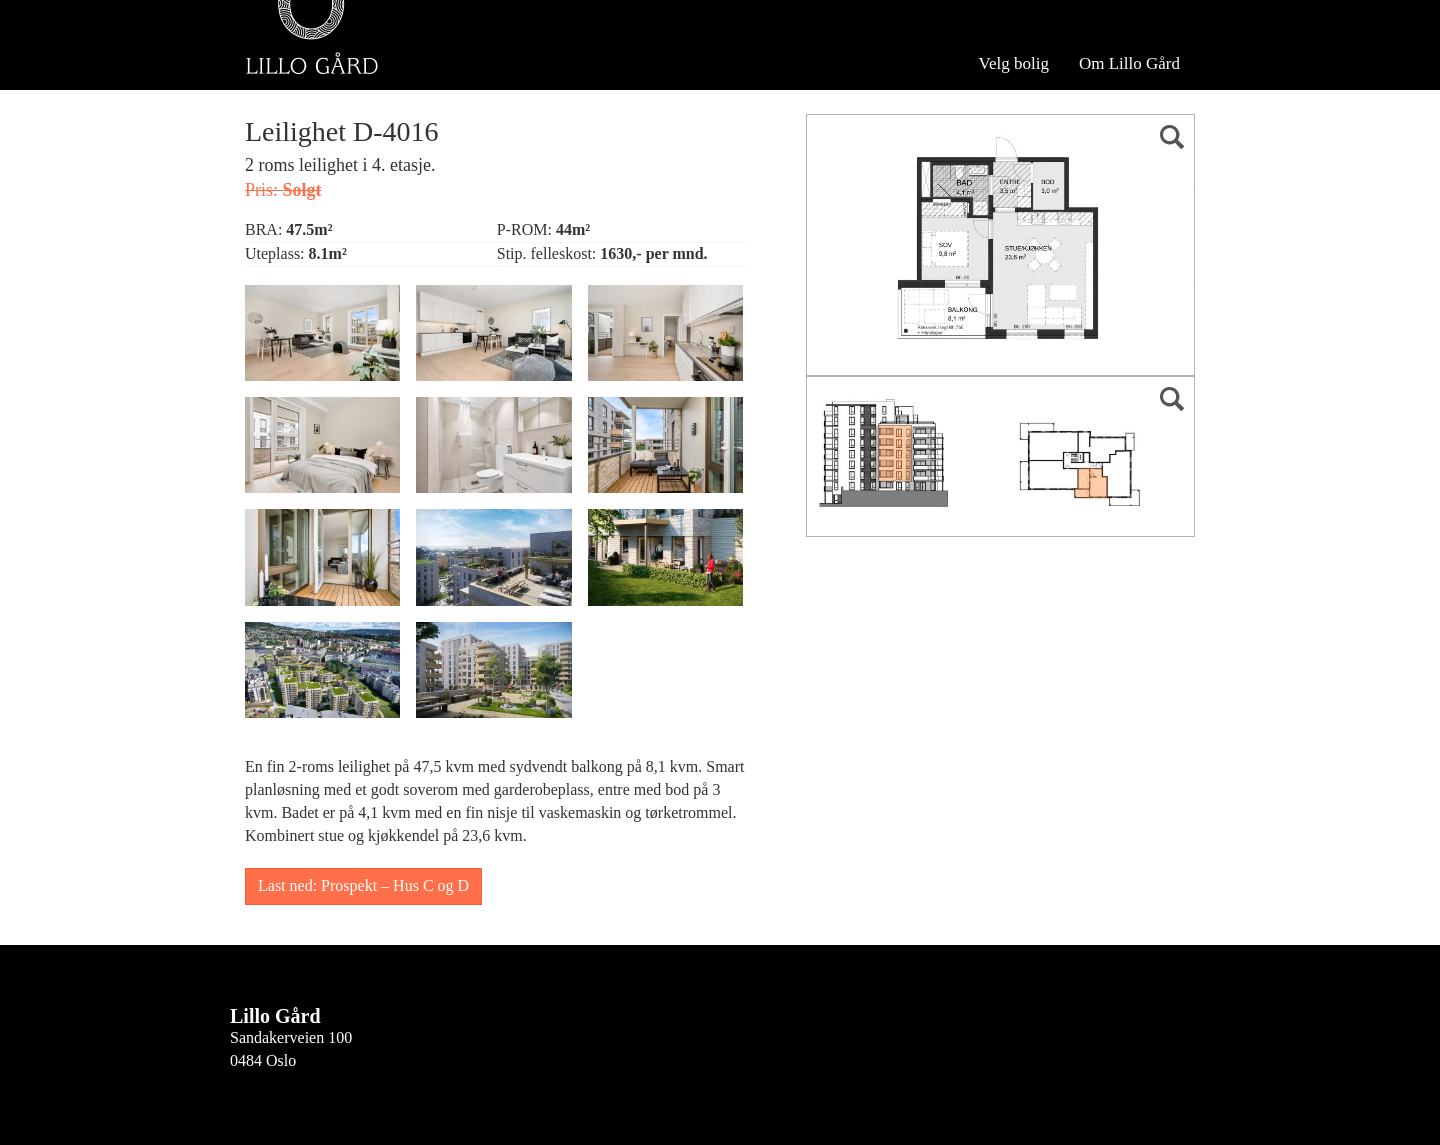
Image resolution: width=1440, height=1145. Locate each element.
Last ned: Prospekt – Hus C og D (363, 885)
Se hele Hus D (431, 68)
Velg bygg (301, 68)
